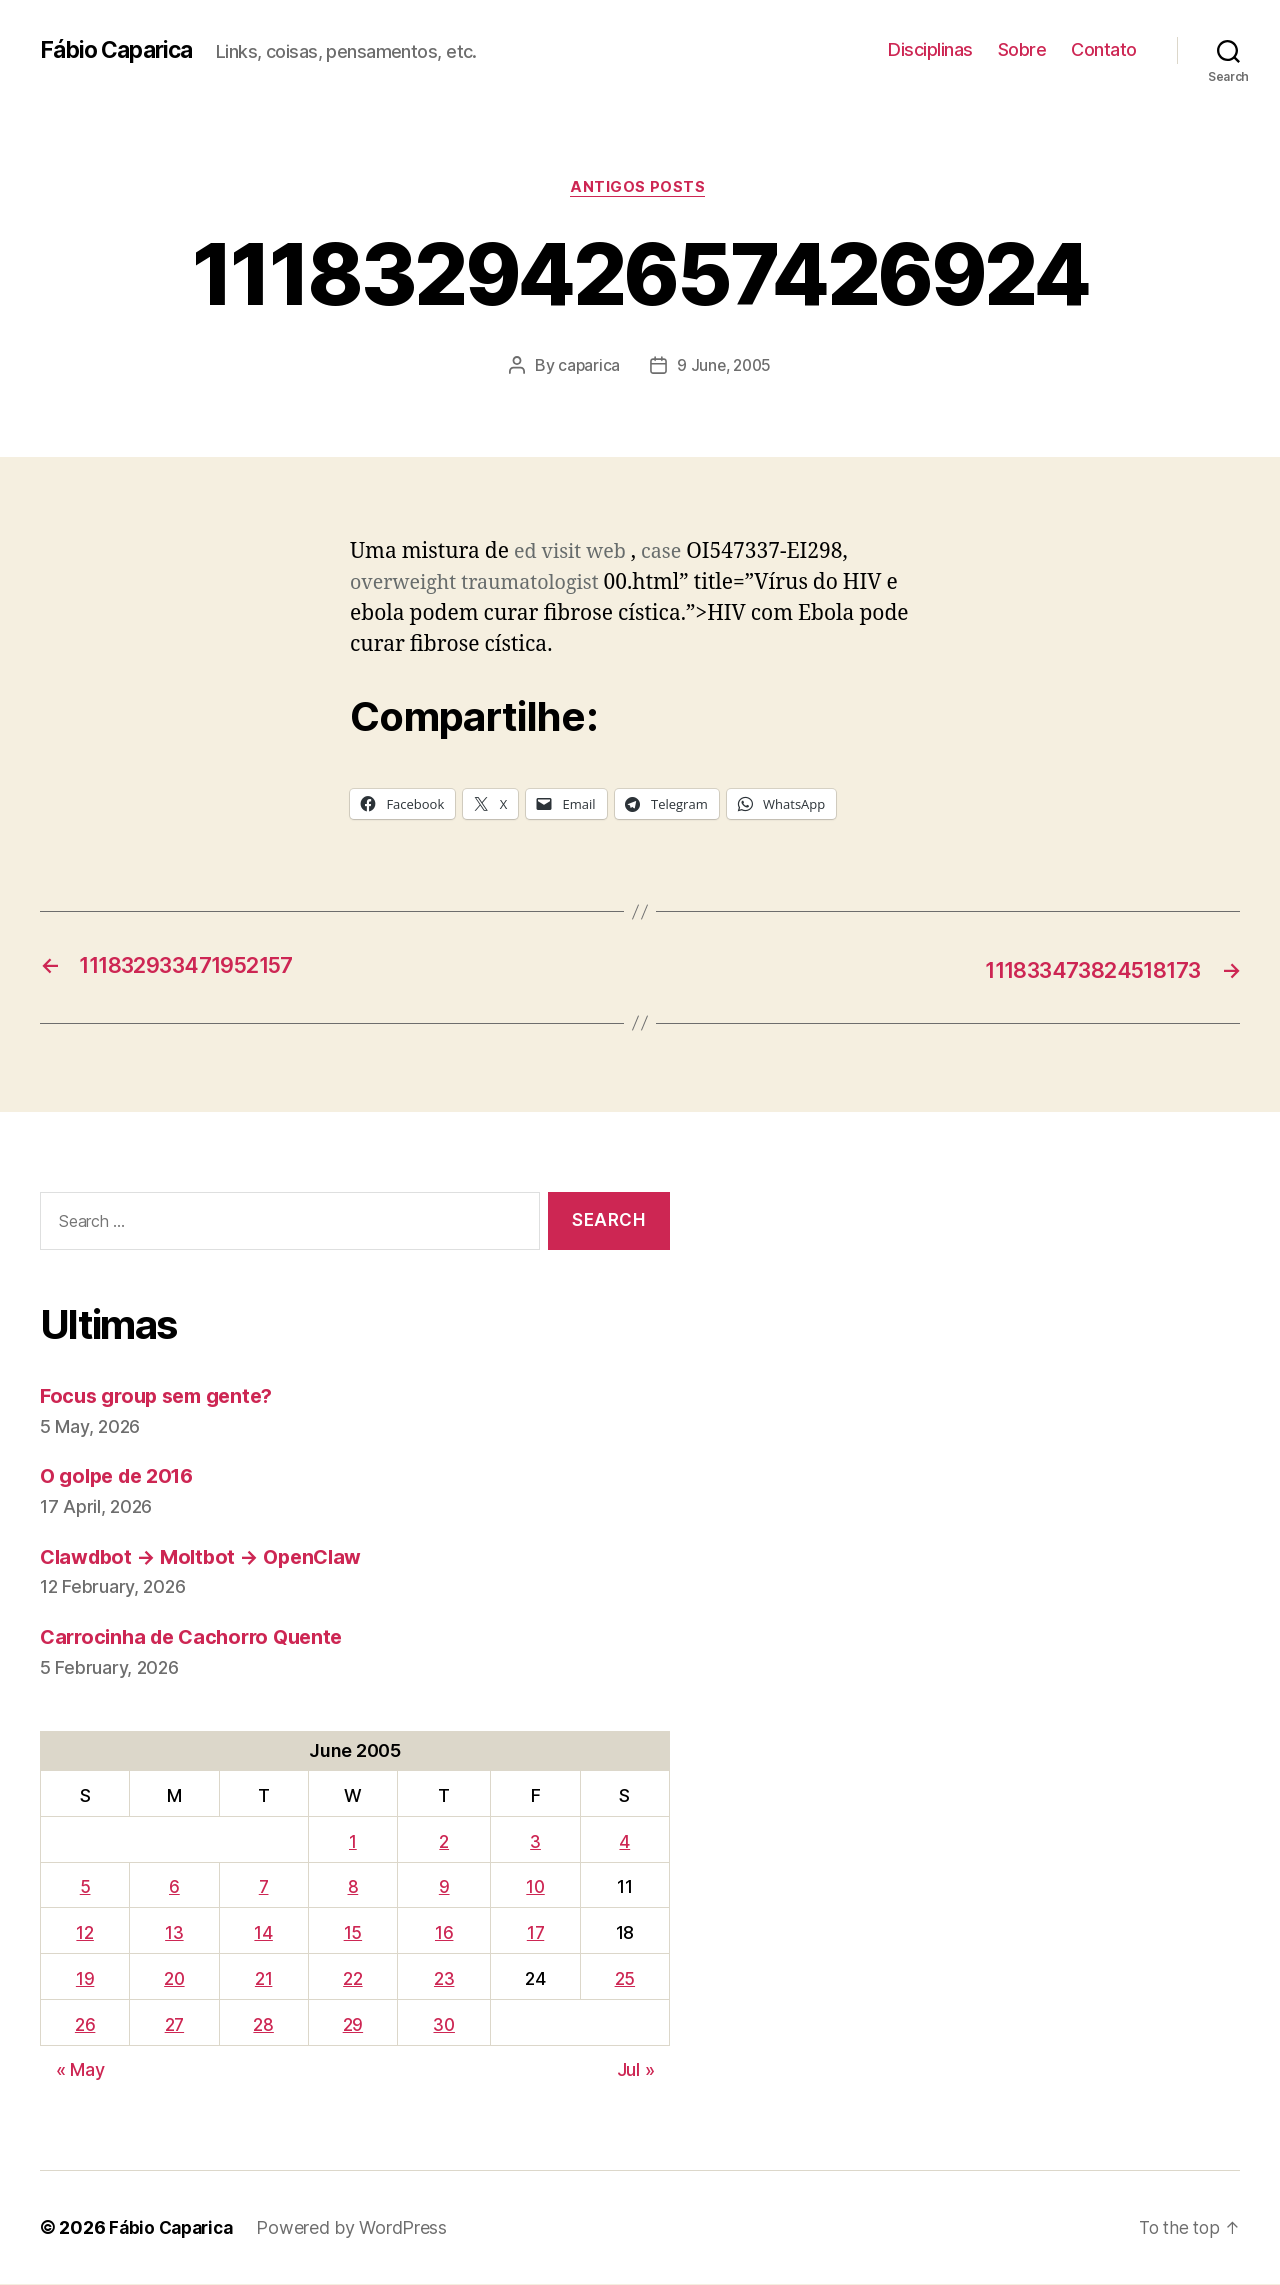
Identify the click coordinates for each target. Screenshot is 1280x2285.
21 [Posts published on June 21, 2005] (264, 1979)
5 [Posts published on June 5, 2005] (84, 1887)
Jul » (636, 2070)
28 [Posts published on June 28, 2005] (265, 2025)
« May (80, 2070)
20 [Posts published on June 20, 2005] (174, 1979)
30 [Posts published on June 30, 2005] (445, 2025)
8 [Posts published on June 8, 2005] (353, 1887)
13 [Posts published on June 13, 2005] (174, 1933)
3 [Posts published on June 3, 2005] (537, 1842)
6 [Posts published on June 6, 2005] (174, 1887)
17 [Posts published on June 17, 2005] (537, 1933)
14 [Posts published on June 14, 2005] (265, 1933)
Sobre (1022, 49)
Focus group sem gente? (163, 1396)
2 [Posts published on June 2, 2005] (445, 1842)
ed (526, 553)
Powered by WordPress (359, 2228)
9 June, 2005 (724, 367)
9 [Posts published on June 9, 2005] (445, 1887)
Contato (1104, 49)
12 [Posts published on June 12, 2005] (84, 1933)
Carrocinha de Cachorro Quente (199, 1637)
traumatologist (541, 584)
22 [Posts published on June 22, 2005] (352, 1979)
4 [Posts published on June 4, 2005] (625, 1842)
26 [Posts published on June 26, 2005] (84, 2025)
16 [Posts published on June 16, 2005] (445, 1933)
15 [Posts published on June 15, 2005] (353, 1933)
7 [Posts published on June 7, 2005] (264, 1887)
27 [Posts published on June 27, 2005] (174, 2025)
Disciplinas (930, 49)
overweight (406, 584)
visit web (588, 553)
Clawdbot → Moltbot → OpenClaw (209, 1557)
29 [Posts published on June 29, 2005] (353, 2025)
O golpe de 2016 (122, 1476)
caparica (586, 367)
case (669, 553)
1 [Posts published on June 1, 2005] (353, 1842)
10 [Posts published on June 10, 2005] (537, 1887)
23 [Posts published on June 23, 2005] (445, 1979)
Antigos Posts (639, 189)
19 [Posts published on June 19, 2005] (84, 1979)
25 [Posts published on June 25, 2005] (625, 1979)
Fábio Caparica (121, 50)
